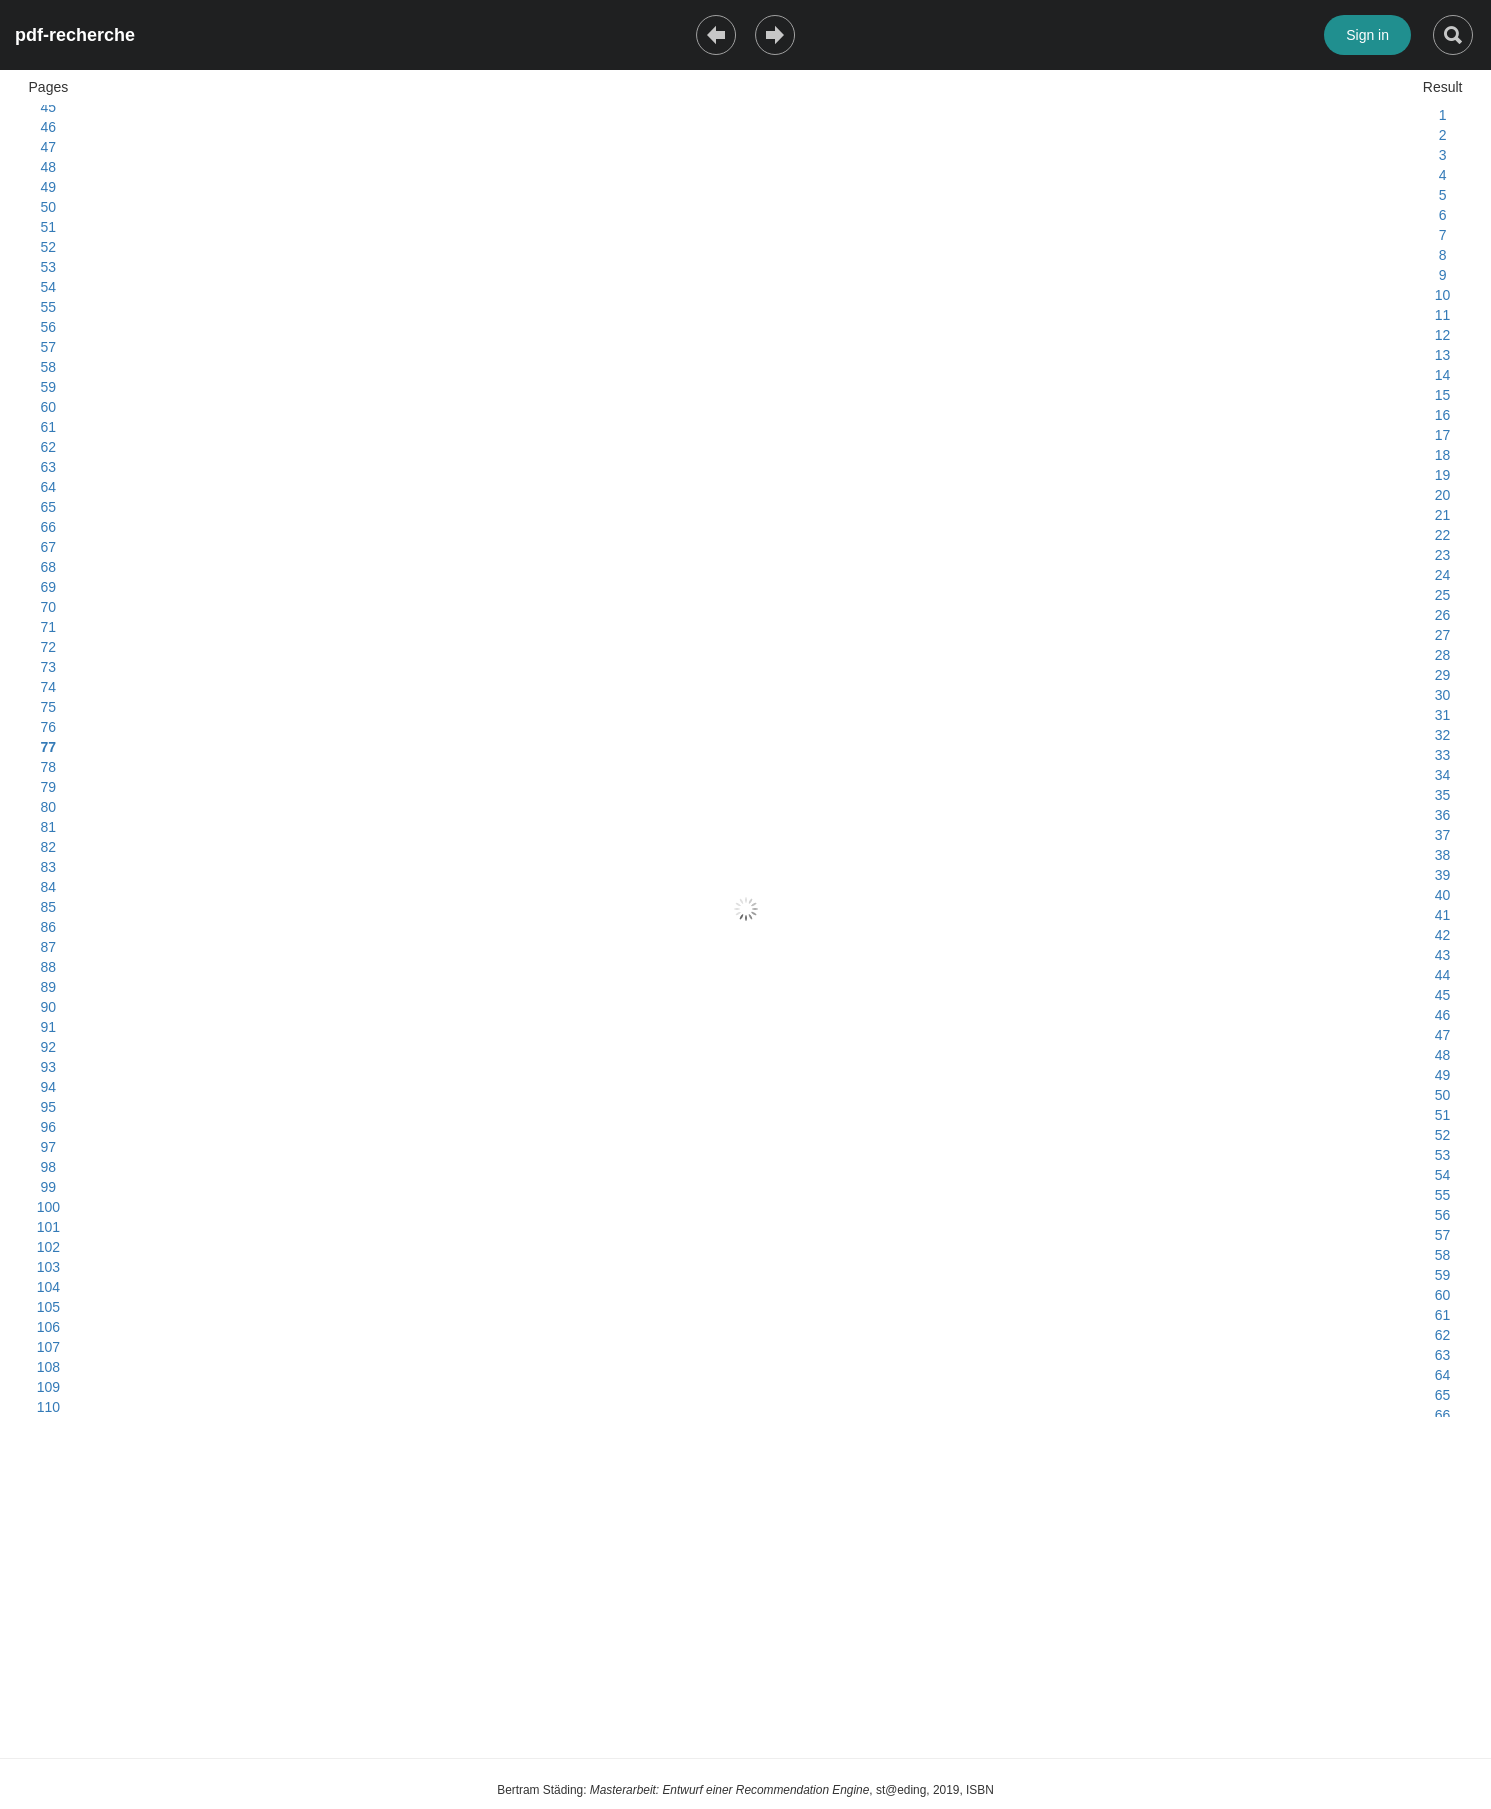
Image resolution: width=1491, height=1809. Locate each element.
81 (49, 827)
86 (49, 927)
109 (48, 1387)
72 (49, 647)
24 (1443, 575)
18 (1443, 455)
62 (49, 447)
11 (1443, 315)
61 (49, 427)
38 (1443, 855)
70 (49, 607)
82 (49, 847)
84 (49, 887)
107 (48, 1347)
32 (1443, 735)
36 (1443, 815)
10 (1443, 295)
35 (1443, 795)
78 (49, 767)
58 (49, 367)
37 (1443, 835)
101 (48, 1227)
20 (1443, 495)
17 (1443, 435)
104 (48, 1287)
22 (1443, 535)
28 (1443, 655)
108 (48, 1367)
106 (48, 1327)
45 (49, 107)
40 (1443, 895)
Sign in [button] (1367, 35)
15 (1443, 395)
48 (49, 167)
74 (49, 687)
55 (49, 307)
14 (1443, 375)
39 (1443, 875)
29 (1443, 675)
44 (1443, 975)
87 (49, 947)
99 (49, 1187)
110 (48, 1407)
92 (49, 1047)
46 (49, 127)
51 (49, 227)
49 (49, 187)
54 (49, 287)
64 (49, 487)
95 (49, 1107)
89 (49, 987)
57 (49, 347)
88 (49, 967)
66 (49, 527)
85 (49, 907)
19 (1443, 475)
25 (1443, 595)
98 (49, 1167)
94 (49, 1087)
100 (48, 1207)
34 (1443, 775)
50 (49, 207)
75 (49, 707)
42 (1443, 935)
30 (1443, 695)
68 (49, 567)
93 (49, 1067)
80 (49, 807)
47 (49, 147)
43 (1443, 955)
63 (49, 467)
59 (49, 387)
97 (49, 1147)
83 (49, 867)
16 (1443, 415)
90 (49, 1007)
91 (49, 1027)
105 (48, 1307)
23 (1443, 555)
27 (1443, 635)
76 (49, 727)
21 (1443, 515)
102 (48, 1247)
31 (1443, 715)
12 (1443, 335)
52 (49, 247)
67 (49, 547)
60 (49, 407)
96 (49, 1127)
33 (1443, 755)
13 (1443, 355)
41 (1443, 915)
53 (49, 267)
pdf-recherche (75, 35)
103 (48, 1267)
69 (49, 587)
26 (1443, 615)
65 (49, 507)
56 (49, 327)
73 (49, 667)
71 (49, 627)
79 (49, 787)
